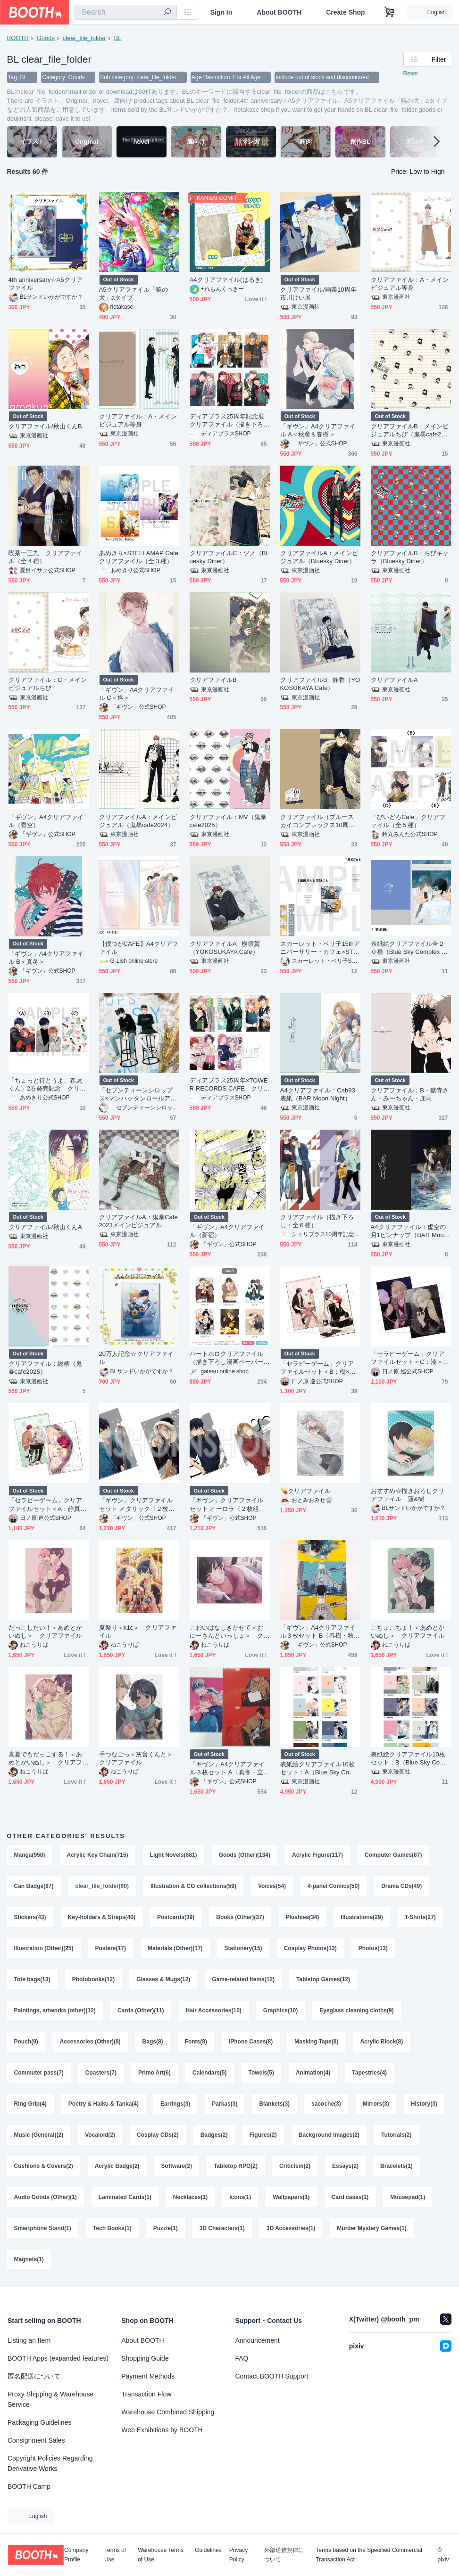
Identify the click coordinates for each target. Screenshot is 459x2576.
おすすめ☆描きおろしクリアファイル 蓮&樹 (408, 1494)
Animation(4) (313, 2072)
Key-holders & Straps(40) (101, 1917)
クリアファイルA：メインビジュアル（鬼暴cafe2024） (138, 821)
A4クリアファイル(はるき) (226, 279)
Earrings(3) (175, 2103)
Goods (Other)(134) (244, 1855)
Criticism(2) (294, 2166)
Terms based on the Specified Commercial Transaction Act (369, 2554)
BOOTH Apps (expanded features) (58, 2358)
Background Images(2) (329, 2135)
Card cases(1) (350, 2197)
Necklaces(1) (190, 2197)
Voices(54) (272, 1886)
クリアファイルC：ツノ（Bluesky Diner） (228, 557)
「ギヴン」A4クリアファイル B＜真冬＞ (46, 957)
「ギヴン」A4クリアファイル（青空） (46, 821)
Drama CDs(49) (401, 1886)
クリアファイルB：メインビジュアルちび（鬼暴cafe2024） (410, 430)
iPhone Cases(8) (251, 2041)
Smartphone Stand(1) (42, 2228)
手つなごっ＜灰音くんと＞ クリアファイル (139, 1758)
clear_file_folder (84, 37)
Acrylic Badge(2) (117, 2166)
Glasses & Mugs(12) (163, 1979)
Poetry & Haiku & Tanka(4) (103, 2103)
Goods (46, 37)
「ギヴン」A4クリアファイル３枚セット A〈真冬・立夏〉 (227, 1768)
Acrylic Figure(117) (317, 1855)
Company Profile (76, 2554)
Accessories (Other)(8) (90, 2041)
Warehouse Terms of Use (161, 2554)
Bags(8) (152, 2041)
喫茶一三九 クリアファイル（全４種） (45, 557)
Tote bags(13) (32, 1979)
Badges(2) (214, 2135)
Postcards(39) (175, 1917)
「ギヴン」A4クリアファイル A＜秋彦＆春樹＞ (318, 430)
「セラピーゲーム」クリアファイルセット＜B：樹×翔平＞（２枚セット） (318, 1368)
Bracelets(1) (396, 2166)
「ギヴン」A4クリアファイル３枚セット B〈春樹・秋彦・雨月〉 (318, 1632)
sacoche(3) (326, 2103)
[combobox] (125, 12)
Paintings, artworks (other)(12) (55, 2010)
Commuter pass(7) (39, 2072)
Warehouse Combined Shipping (167, 2412)
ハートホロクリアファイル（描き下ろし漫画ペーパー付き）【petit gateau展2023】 (227, 1358)
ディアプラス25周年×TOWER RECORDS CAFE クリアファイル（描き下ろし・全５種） (230, 1084)
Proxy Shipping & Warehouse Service (50, 2399)
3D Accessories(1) (291, 2228)
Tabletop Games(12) (323, 1979)
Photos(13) (373, 1948)
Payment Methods (148, 2376)
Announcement (257, 2340)
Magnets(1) (29, 2259)
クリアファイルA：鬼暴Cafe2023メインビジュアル (138, 1221)
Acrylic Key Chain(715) (97, 1855)
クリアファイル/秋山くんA (45, 1227)
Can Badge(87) (34, 1886)
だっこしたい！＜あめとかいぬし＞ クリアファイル (45, 1631)
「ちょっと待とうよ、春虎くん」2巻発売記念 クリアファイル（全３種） (47, 1084)
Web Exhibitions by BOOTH (161, 2430)
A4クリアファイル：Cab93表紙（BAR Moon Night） (317, 1094)
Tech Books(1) (112, 2228)
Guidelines (208, 2550)
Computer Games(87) (393, 1855)
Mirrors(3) (376, 2103)
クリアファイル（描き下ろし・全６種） (317, 1221)
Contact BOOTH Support (272, 2376)
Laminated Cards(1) (125, 2197)
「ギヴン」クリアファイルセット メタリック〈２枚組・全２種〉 (136, 1504)
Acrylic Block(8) (381, 2041)
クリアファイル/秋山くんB (45, 426)
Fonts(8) (196, 2041)
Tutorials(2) (396, 2135)
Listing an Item (29, 2340)
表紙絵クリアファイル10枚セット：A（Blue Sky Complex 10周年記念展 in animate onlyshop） (319, 1768)
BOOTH (18, 37)
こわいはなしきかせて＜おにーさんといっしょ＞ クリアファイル (227, 1632)
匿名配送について (34, 2376)
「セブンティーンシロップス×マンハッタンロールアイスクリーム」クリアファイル (138, 1094)
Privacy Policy (238, 2554)
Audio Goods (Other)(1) (45, 2197)
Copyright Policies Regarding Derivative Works (50, 2463)
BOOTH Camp (29, 2486)
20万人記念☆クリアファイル (136, 1357)
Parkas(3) (224, 2103)
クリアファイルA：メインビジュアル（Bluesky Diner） (319, 557)
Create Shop (345, 12)
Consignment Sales (36, 2440)
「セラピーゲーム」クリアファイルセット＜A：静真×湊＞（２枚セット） (46, 1504)
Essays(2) (345, 2166)
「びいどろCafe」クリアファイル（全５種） (408, 821)
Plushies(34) (302, 1917)
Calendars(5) (209, 2072)
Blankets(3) (274, 2103)
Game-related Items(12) (243, 1979)
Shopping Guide (144, 2358)
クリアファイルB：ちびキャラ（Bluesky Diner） (410, 557)
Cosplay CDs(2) (158, 2135)
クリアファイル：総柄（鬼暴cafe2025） (45, 1367)
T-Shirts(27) (420, 1917)
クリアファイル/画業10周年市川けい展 (318, 293)
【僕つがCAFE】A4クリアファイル (139, 947)
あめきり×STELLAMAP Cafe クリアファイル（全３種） (139, 557)
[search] (167, 12)
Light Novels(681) (173, 1855)
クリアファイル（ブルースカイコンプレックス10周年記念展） (317, 821)
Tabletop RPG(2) (236, 2166)
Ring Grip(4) (30, 2103)
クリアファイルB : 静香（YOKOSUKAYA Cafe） (320, 683)
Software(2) (176, 2166)
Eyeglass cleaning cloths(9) (356, 2010)
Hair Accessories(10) (214, 2010)
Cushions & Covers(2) (43, 2166)
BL (118, 37)
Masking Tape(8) (316, 2041)
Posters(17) (110, 1948)
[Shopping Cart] (389, 12)
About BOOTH (279, 12)
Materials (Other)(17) (175, 1948)
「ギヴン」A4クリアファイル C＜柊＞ (137, 693)
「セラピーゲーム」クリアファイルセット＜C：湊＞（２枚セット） (408, 1358)
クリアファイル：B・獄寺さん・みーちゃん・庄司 (410, 1094)
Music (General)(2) (39, 2135)
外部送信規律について (284, 2554)
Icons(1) (240, 2197)
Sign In (221, 12)
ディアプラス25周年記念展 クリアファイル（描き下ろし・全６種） (230, 420)
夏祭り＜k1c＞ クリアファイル (137, 1631)
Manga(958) (29, 1855)
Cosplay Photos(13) (310, 1948)
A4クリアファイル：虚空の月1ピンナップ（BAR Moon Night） (409, 1231)
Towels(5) (261, 2072)
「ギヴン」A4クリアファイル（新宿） (227, 1231)
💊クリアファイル (305, 1490)
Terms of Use (115, 2554)
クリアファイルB (213, 679)
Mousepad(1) (407, 2197)
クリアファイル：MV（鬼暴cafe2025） (228, 821)
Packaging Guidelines (39, 2422)
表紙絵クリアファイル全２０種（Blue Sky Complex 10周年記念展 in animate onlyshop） (410, 948)
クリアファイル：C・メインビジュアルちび (47, 683)
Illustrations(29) (362, 1917)
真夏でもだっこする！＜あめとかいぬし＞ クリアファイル (45, 1758)
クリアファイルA (394, 679)
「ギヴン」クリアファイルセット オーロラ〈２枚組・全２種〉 (228, 1504)
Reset (410, 73)
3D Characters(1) (222, 2228)
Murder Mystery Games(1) (371, 2228)
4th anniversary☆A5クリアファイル (45, 283)
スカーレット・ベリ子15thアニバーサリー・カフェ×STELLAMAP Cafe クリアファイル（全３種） (320, 948)
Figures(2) (263, 2135)
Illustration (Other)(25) (44, 1948)
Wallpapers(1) (291, 2197)
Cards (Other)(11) (140, 2010)
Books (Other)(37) (240, 1917)
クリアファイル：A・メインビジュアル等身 (410, 283)
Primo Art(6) (154, 2072)
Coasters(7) (101, 2072)
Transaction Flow (146, 2394)
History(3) (424, 2103)
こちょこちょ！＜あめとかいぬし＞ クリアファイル (408, 1631)
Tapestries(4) (369, 2072)
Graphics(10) (280, 2010)
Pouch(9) (26, 2041)
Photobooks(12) (93, 1979)
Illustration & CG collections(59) (193, 1886)
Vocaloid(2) (100, 2135)
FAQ (242, 2358)
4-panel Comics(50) (333, 1886)
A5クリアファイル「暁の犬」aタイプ (133, 293)
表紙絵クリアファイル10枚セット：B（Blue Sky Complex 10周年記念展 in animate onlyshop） (410, 1758)
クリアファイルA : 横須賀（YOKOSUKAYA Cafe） (225, 947)
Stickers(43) (30, 1917)
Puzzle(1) (165, 2228)
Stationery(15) (243, 1948)
